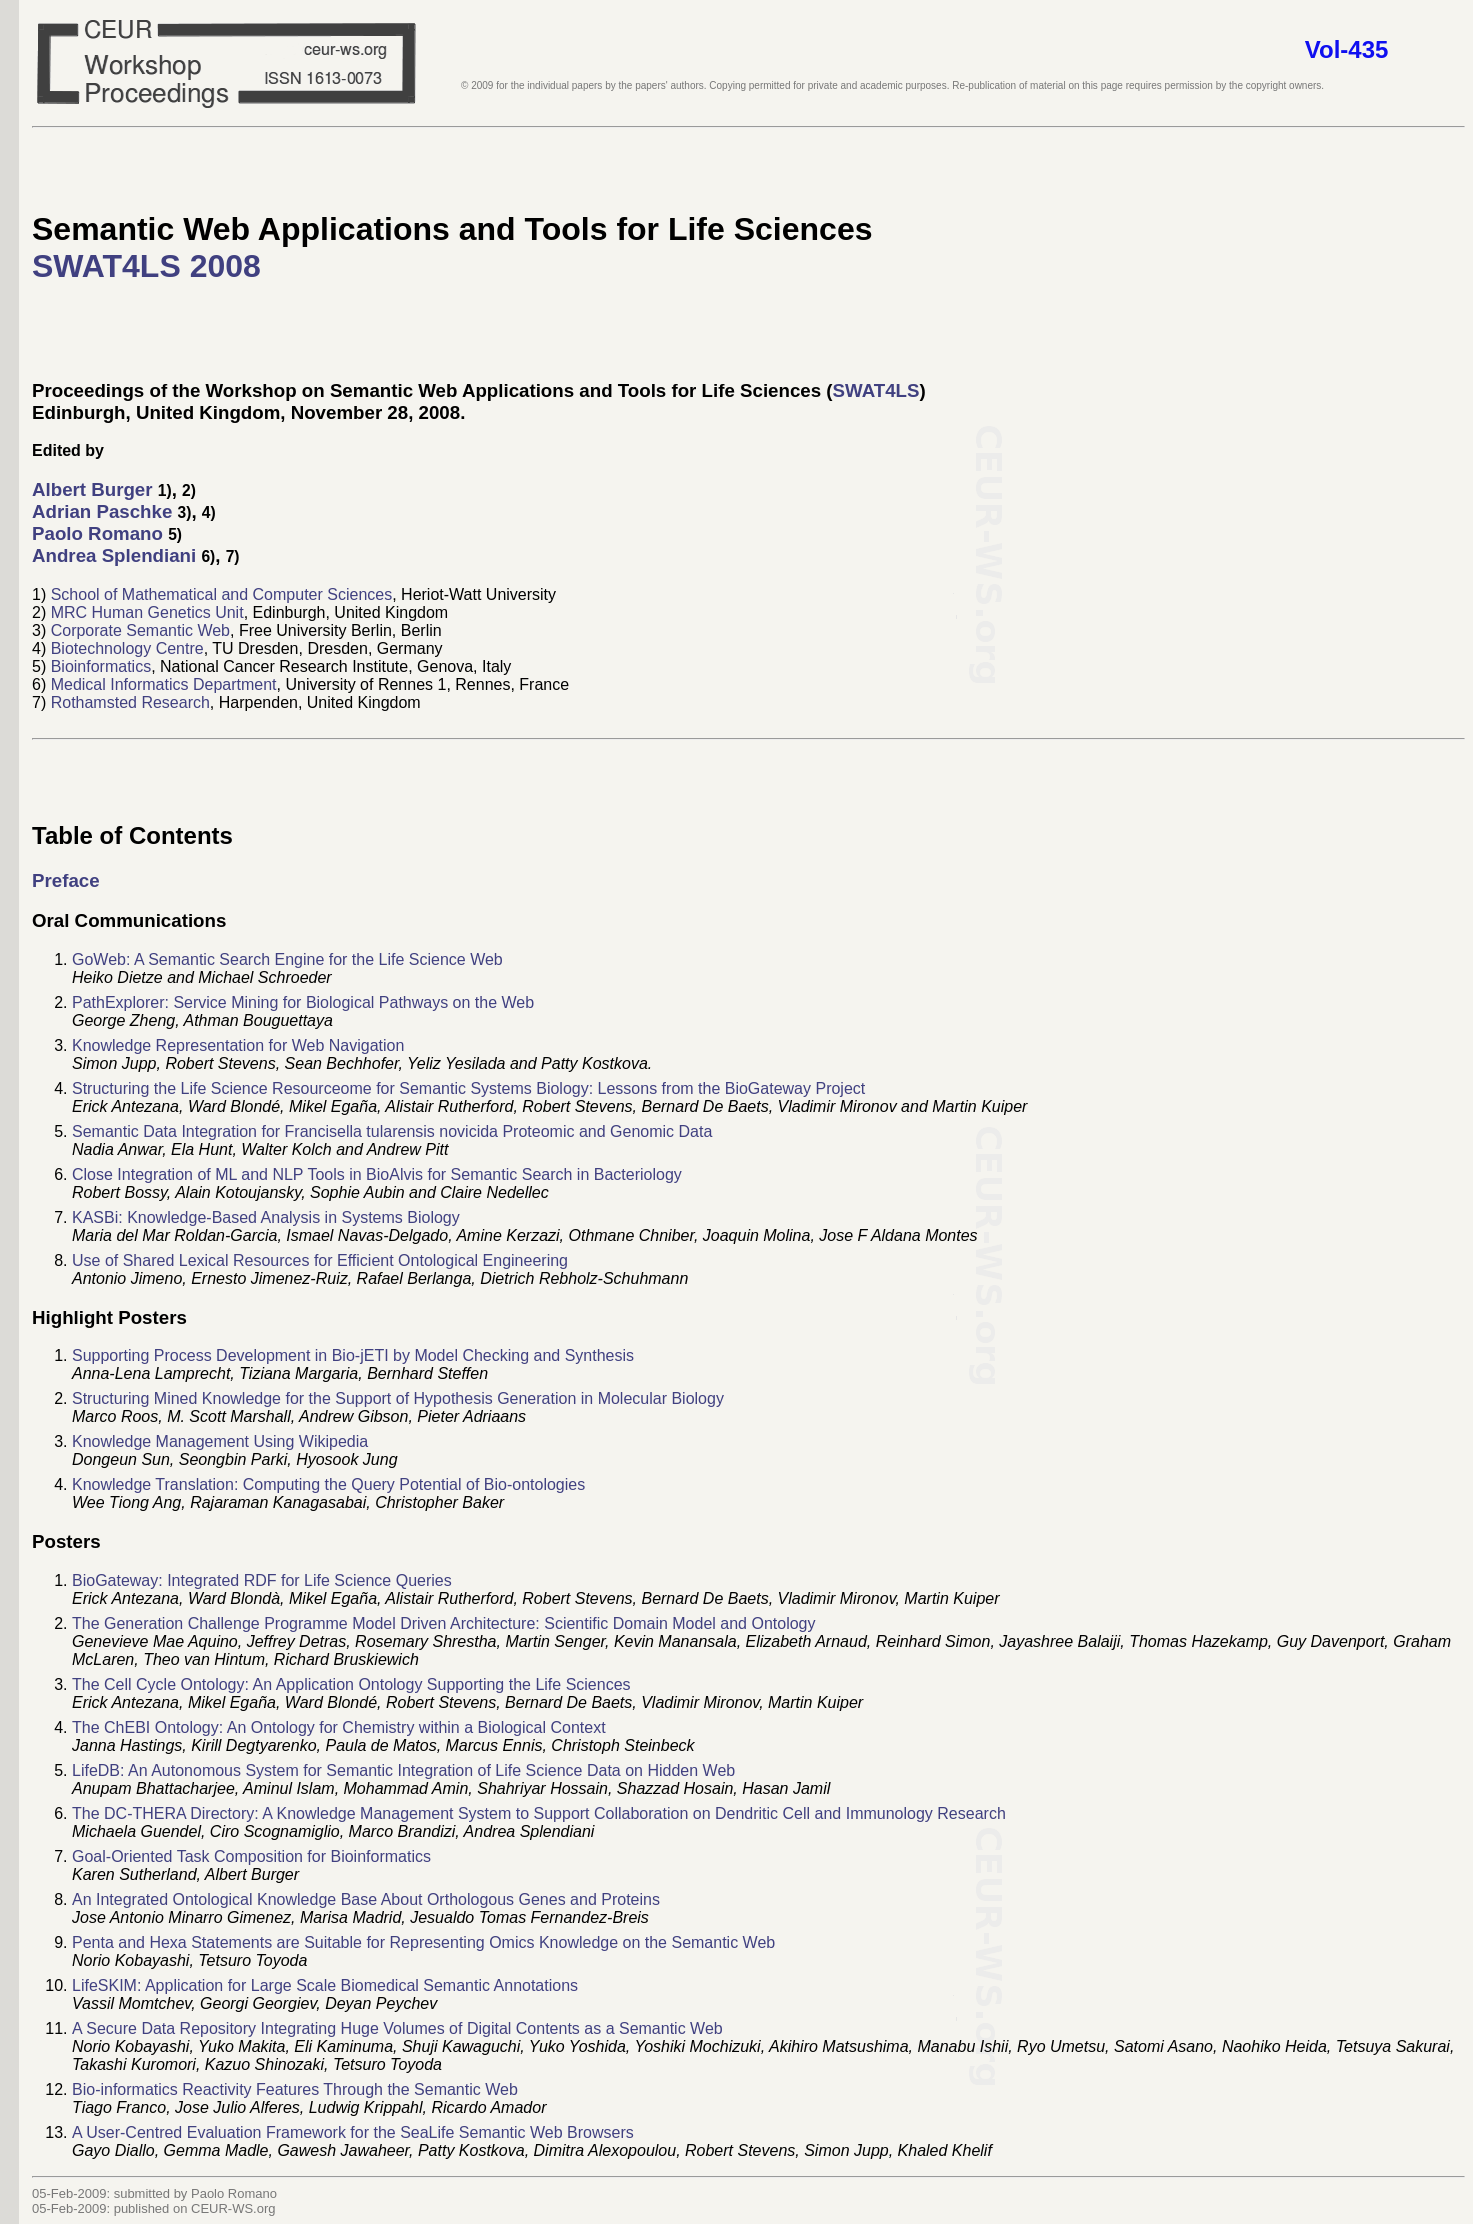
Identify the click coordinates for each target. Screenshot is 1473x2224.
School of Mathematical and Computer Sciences (222, 594)
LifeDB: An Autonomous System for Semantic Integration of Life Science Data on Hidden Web (403, 1770)
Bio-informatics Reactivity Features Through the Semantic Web (295, 2089)
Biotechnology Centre (127, 648)
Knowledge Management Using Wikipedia (220, 1441)
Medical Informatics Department (164, 684)
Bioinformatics (101, 666)
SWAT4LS (876, 390)
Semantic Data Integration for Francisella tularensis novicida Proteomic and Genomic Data (392, 1131)
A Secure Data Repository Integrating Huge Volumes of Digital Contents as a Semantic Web (397, 2028)
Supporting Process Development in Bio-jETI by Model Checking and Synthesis (353, 1355)
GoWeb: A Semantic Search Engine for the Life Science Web (287, 959)
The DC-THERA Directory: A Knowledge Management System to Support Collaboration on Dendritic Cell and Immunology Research (539, 1813)
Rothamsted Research (130, 702)
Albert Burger (92, 489)
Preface (66, 880)
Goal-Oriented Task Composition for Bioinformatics (251, 1856)
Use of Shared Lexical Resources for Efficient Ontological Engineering (320, 1260)
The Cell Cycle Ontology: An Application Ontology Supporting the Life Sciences (351, 1684)
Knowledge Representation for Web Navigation (238, 1045)
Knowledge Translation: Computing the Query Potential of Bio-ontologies (328, 1484)
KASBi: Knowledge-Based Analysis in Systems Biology (266, 1217)
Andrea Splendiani (114, 555)
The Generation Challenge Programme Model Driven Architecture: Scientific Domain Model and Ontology (443, 1623)
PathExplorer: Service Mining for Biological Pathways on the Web (303, 1002)
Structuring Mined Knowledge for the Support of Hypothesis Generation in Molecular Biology (398, 1398)
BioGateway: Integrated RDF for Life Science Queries (262, 1580)
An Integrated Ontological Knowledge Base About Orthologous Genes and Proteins (366, 1899)
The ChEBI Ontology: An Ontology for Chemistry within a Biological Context (339, 1727)
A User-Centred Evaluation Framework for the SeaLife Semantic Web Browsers (353, 2132)
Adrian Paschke (102, 511)
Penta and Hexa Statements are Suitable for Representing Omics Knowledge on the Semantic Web (423, 1942)
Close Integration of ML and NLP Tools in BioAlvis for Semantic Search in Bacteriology (377, 1174)
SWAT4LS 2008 (146, 266)
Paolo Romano (97, 533)
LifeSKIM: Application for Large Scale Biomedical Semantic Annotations (325, 1985)
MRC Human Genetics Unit (147, 612)
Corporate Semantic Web (140, 630)
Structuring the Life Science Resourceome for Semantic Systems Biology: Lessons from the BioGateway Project (468, 1088)
